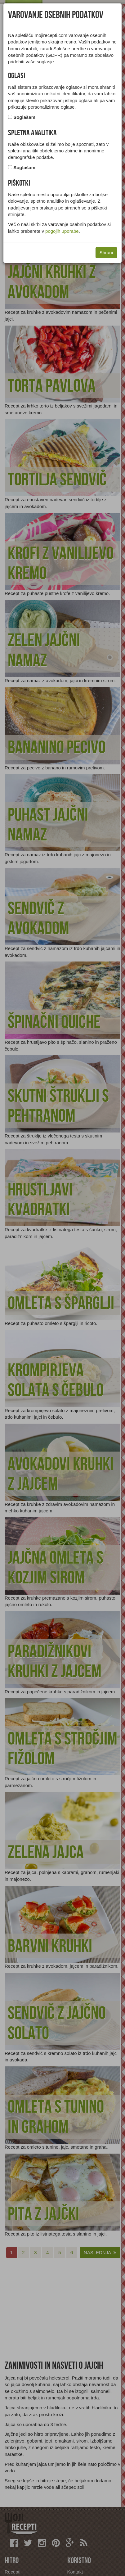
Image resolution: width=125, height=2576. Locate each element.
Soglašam (24, 117)
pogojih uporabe (62, 231)
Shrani (106, 252)
